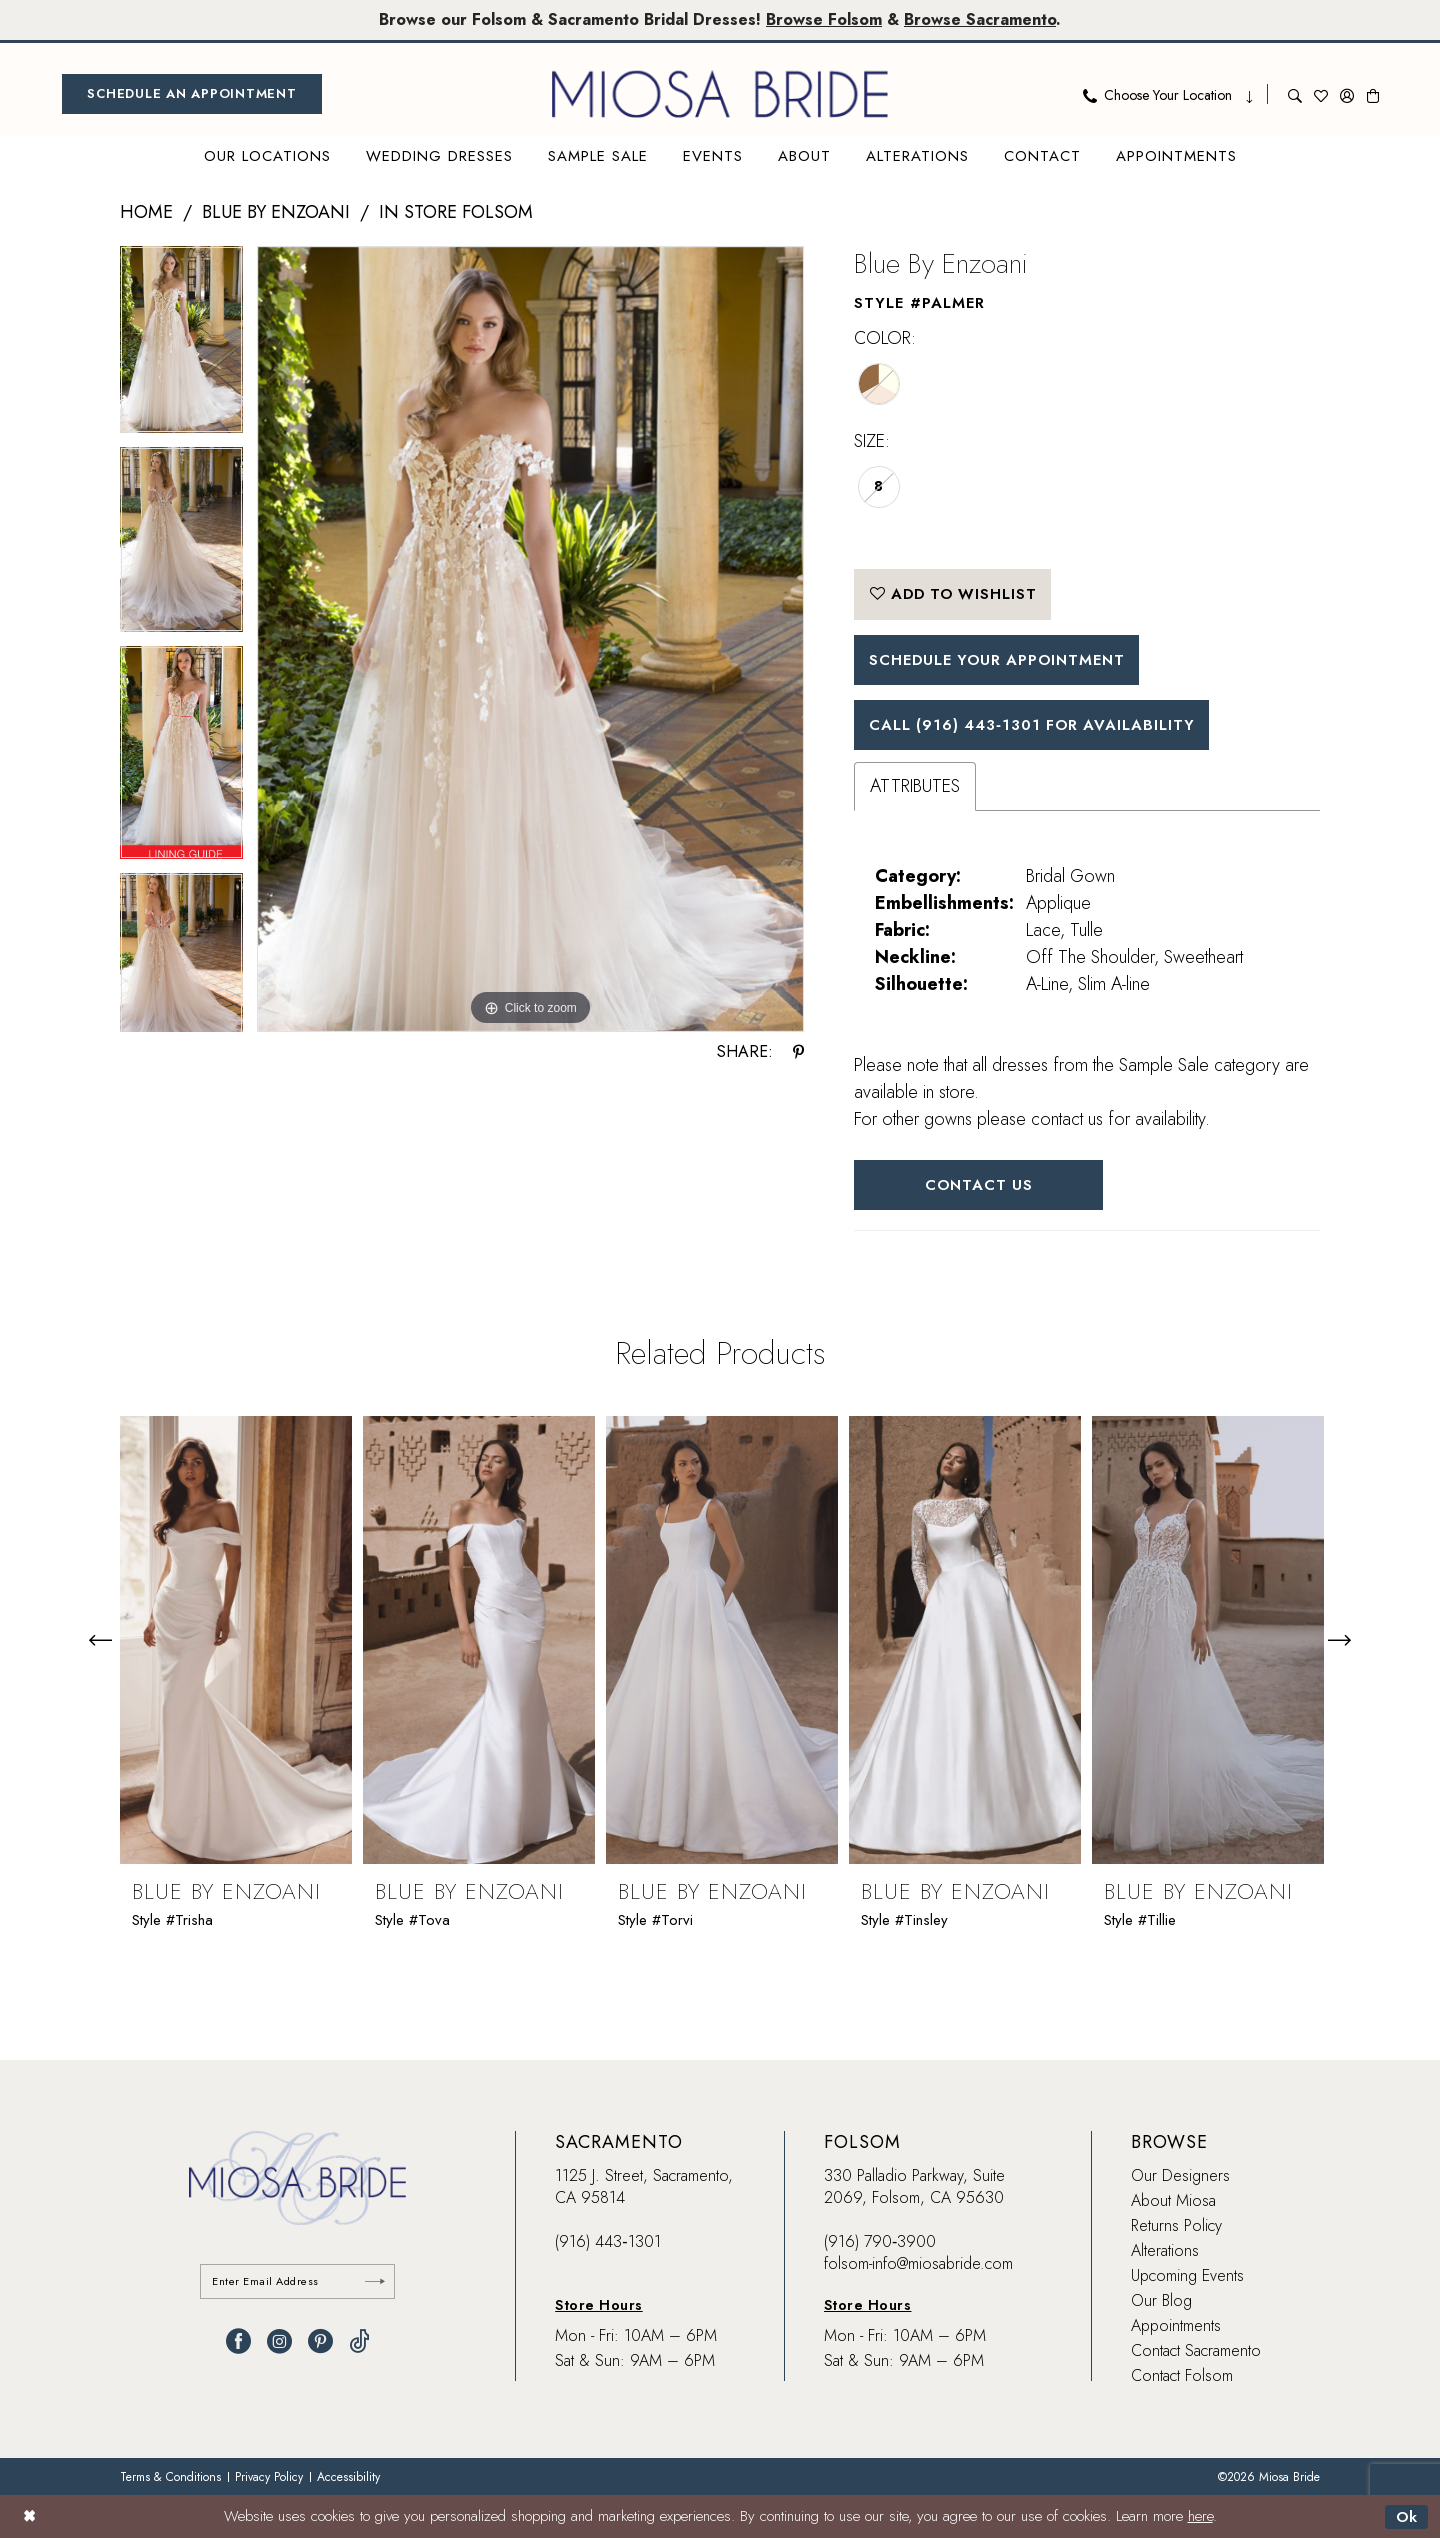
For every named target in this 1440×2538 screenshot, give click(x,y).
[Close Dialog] (29, 2516)
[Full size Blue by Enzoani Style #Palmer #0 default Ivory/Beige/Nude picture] (530, 639)
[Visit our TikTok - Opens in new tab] (359, 2341)
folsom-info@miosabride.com (918, 2264)
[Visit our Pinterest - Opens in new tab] (320, 2341)
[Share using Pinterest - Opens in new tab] (798, 1052)
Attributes (915, 787)
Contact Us (979, 1186)
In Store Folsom (456, 212)
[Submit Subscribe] (375, 2281)
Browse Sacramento (980, 19)
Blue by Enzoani (276, 212)
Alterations (1165, 2251)
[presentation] (236, 1641)
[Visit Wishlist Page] (1321, 94)
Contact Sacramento (1196, 2351)
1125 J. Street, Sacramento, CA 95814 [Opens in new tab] (644, 2187)
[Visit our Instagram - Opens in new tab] (279, 2341)
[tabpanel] (181, 346)
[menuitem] (192, 94)
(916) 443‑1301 (607, 2242)
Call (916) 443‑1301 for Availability (1034, 725)
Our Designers (1180, 2176)
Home (146, 212)
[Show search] (1295, 94)
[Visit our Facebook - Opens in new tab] (238, 2341)
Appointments (1176, 2326)
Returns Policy (1176, 2226)
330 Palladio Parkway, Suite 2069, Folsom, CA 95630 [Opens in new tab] (914, 2187)
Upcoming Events (1187, 2276)
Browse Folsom (824, 19)
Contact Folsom (1182, 2376)
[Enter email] (297, 2281)
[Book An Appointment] (192, 94)
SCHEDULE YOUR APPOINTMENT (1000, 660)
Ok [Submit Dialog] (1406, 2517)
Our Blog (1161, 2301)
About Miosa (1173, 2201)
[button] (1347, 94)
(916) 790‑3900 (880, 2242)
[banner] (720, 94)
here (1200, 2517)
